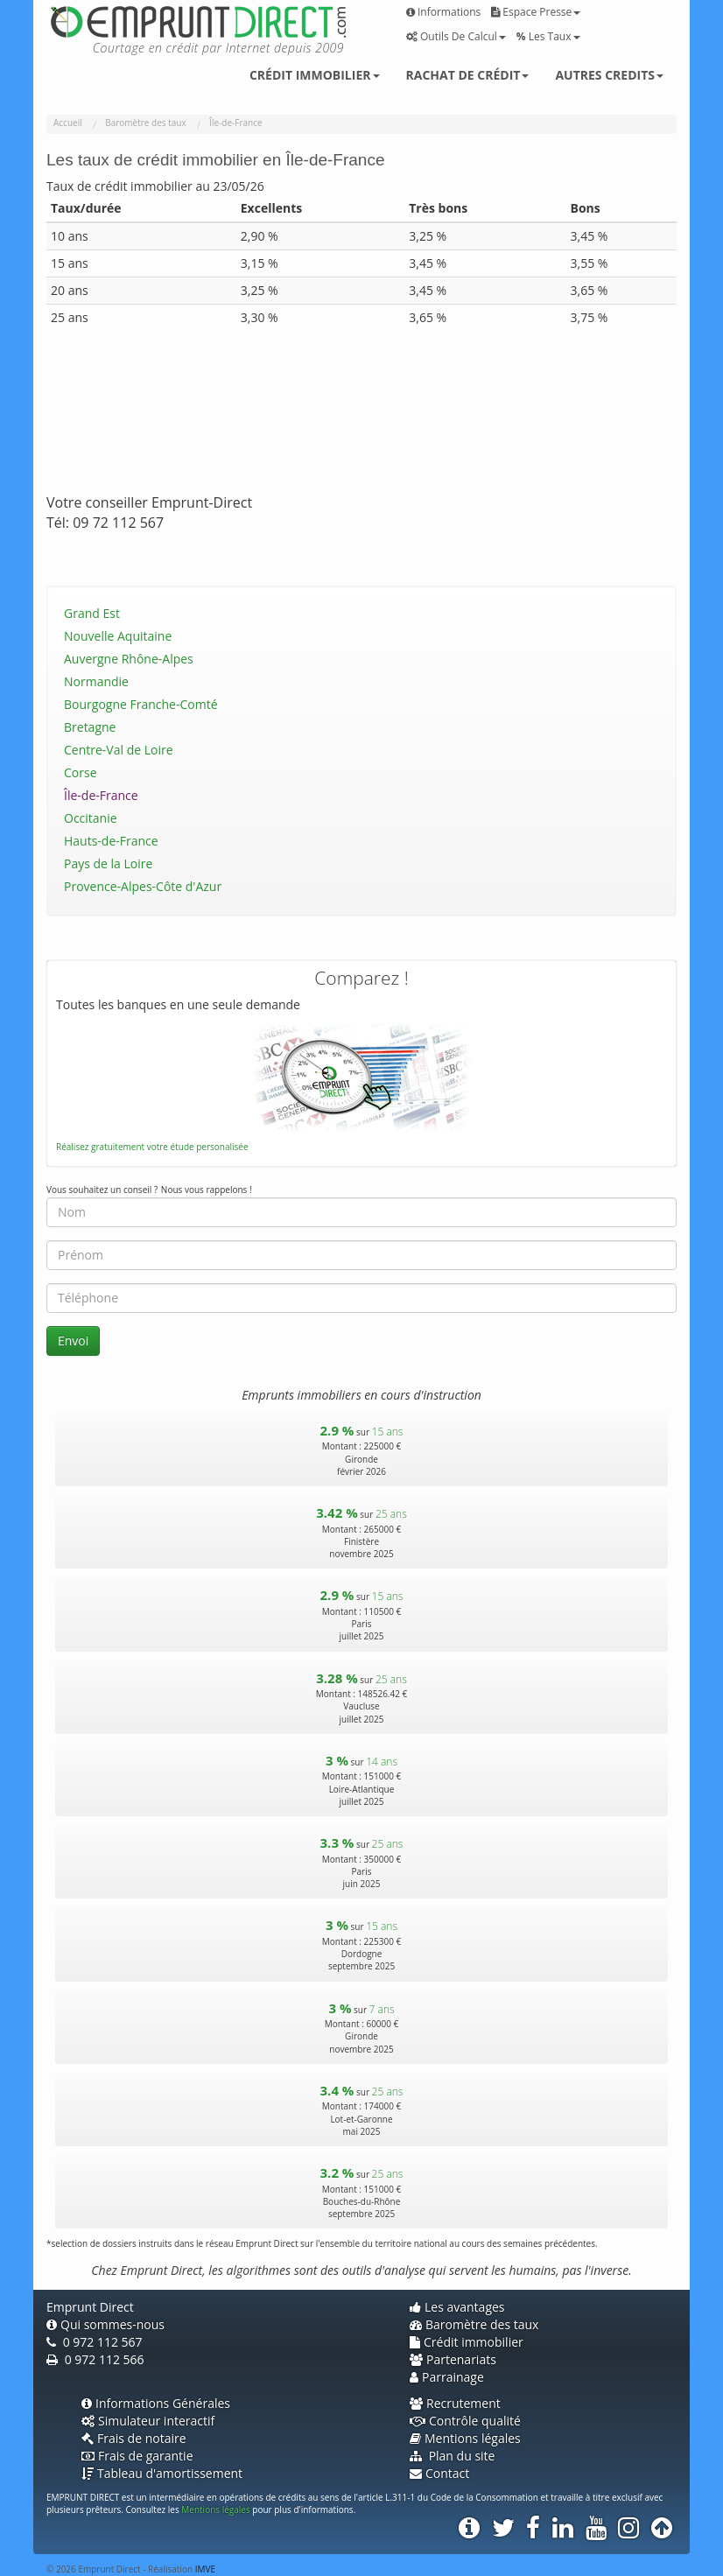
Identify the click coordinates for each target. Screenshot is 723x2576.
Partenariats (453, 2359)
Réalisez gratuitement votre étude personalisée (152, 1147)
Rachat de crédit (468, 75)
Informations (443, 11)
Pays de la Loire (108, 863)
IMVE (205, 2569)
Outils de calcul (456, 36)
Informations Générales (155, 2403)
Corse (80, 772)
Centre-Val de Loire (118, 749)
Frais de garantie (137, 2455)
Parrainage (447, 2377)
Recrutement (455, 2403)
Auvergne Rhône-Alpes (128, 658)
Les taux (548, 36)
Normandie (96, 681)
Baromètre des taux (474, 2324)
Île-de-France (101, 795)
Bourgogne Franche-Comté (141, 704)
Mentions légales (465, 2438)
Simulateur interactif (147, 2420)
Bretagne (90, 727)
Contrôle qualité (465, 2420)
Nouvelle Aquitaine (118, 636)
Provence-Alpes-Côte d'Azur (142, 886)
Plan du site (452, 2455)
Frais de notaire (133, 2438)
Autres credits (609, 75)
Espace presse (535, 11)
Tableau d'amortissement (161, 2473)
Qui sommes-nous (105, 2324)
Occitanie (90, 818)
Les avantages (457, 2307)
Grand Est (92, 613)
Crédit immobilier (314, 75)
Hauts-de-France (111, 840)
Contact (439, 2473)
